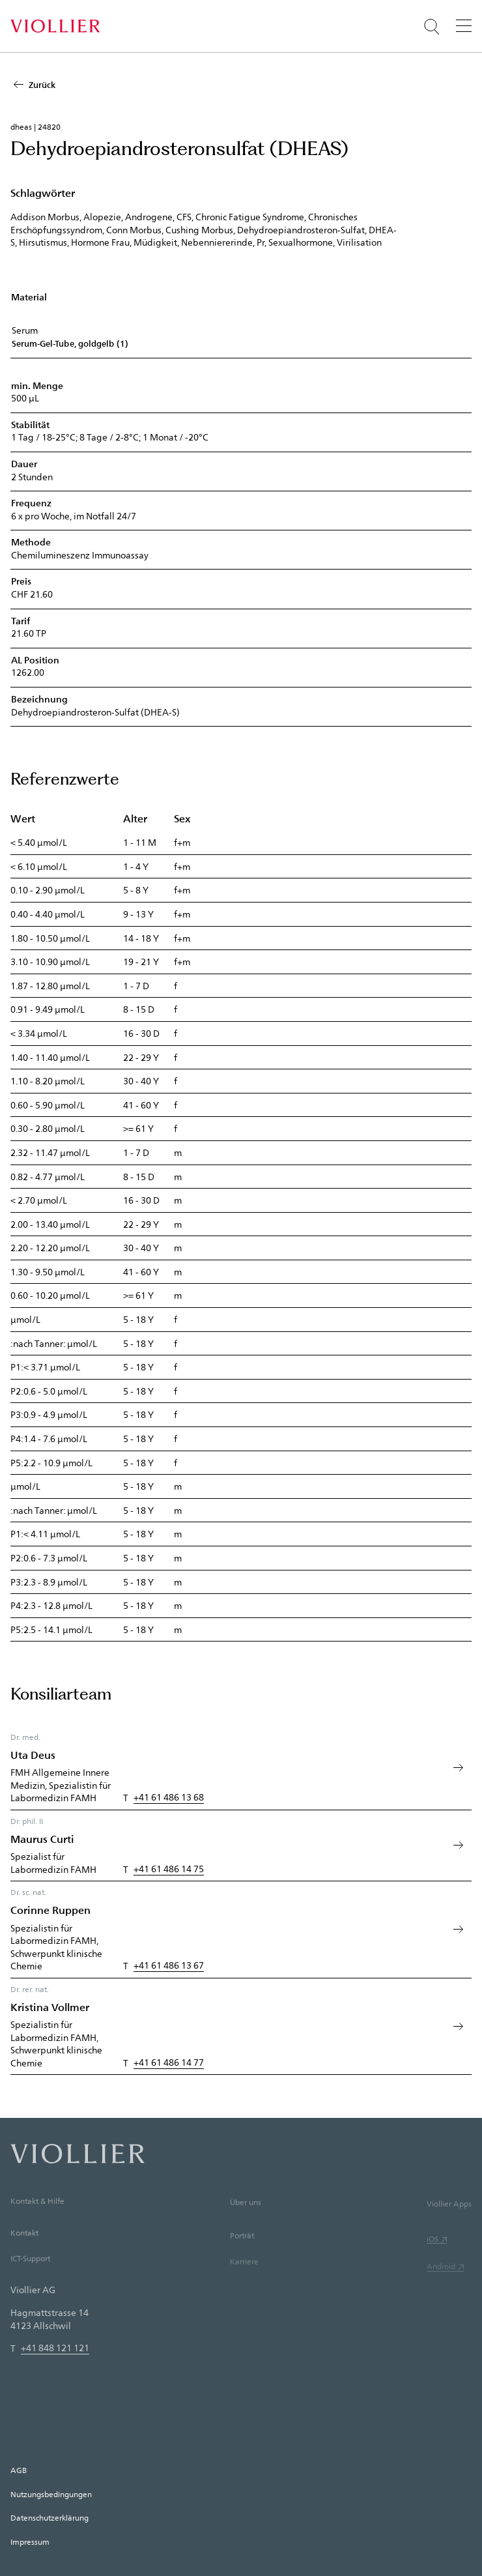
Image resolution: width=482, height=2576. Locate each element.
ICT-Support (30, 2277)
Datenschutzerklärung (49, 2517)
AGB (18, 2470)
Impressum (30, 2541)
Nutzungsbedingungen (51, 2494)
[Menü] (464, 25)
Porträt (242, 2256)
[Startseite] (55, 26)
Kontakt (24, 2249)
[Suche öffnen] (432, 27)
